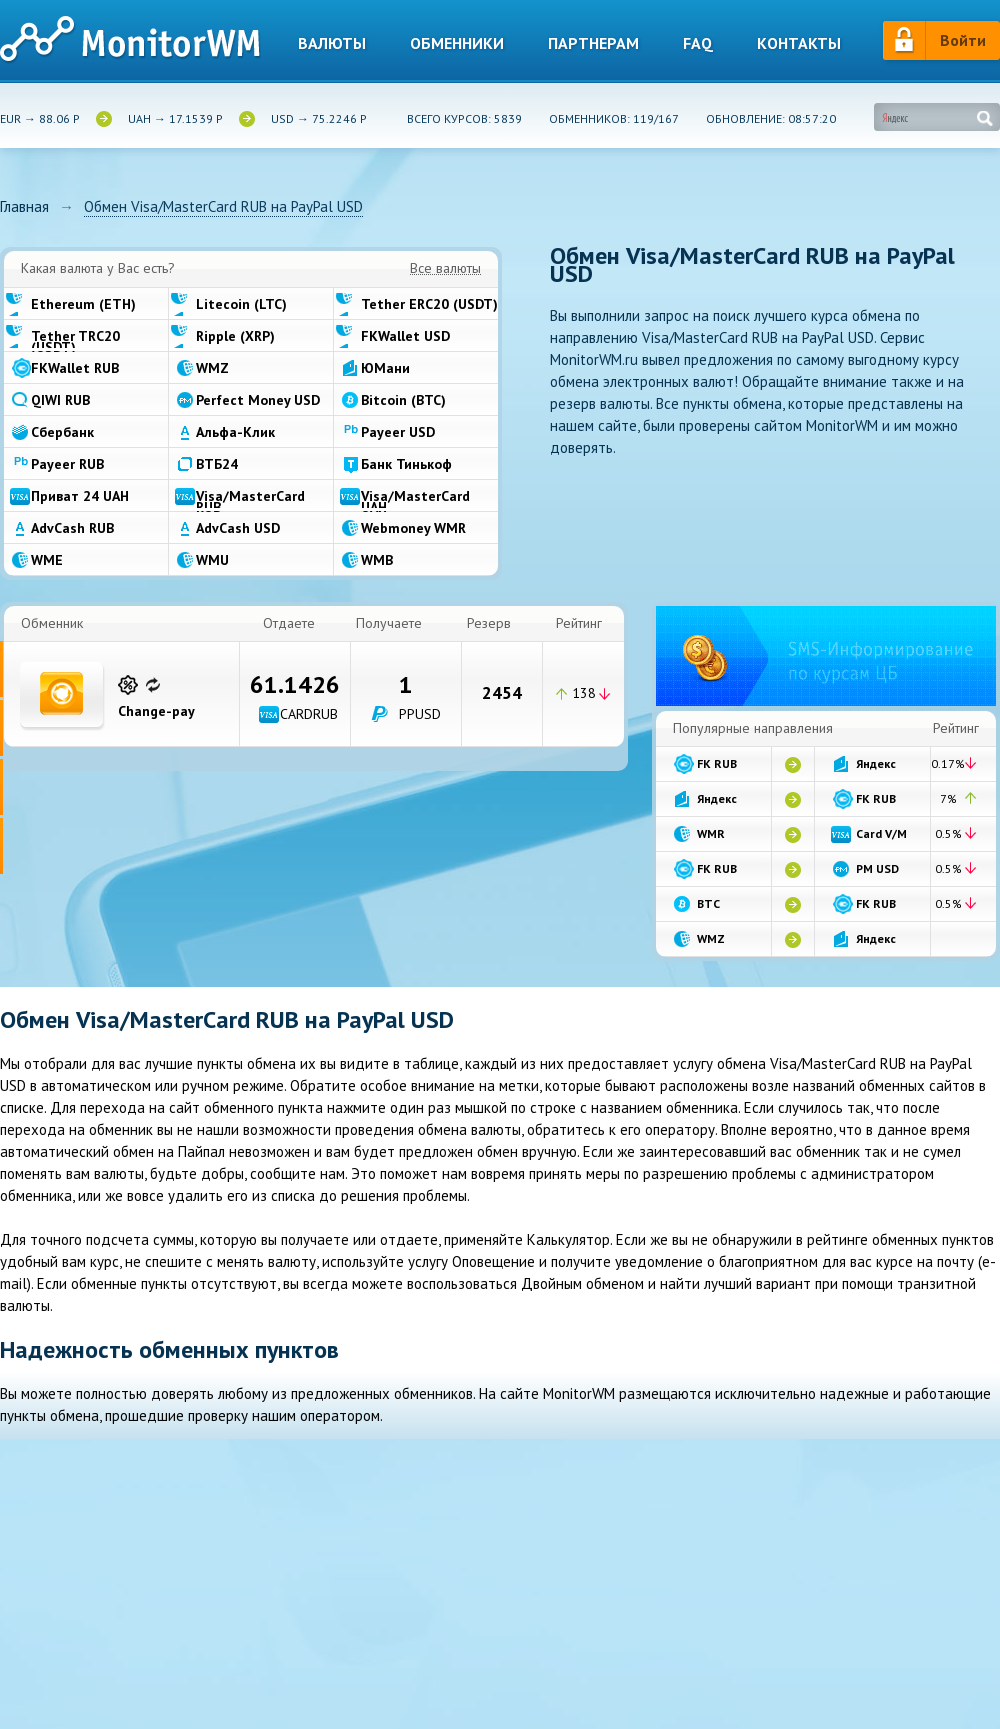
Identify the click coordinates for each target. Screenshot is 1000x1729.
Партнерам (593, 43)
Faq (698, 43)
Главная (24, 207)
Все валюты (445, 269)
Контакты (799, 43)
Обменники (457, 43)
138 (584, 693)
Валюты (332, 43)
